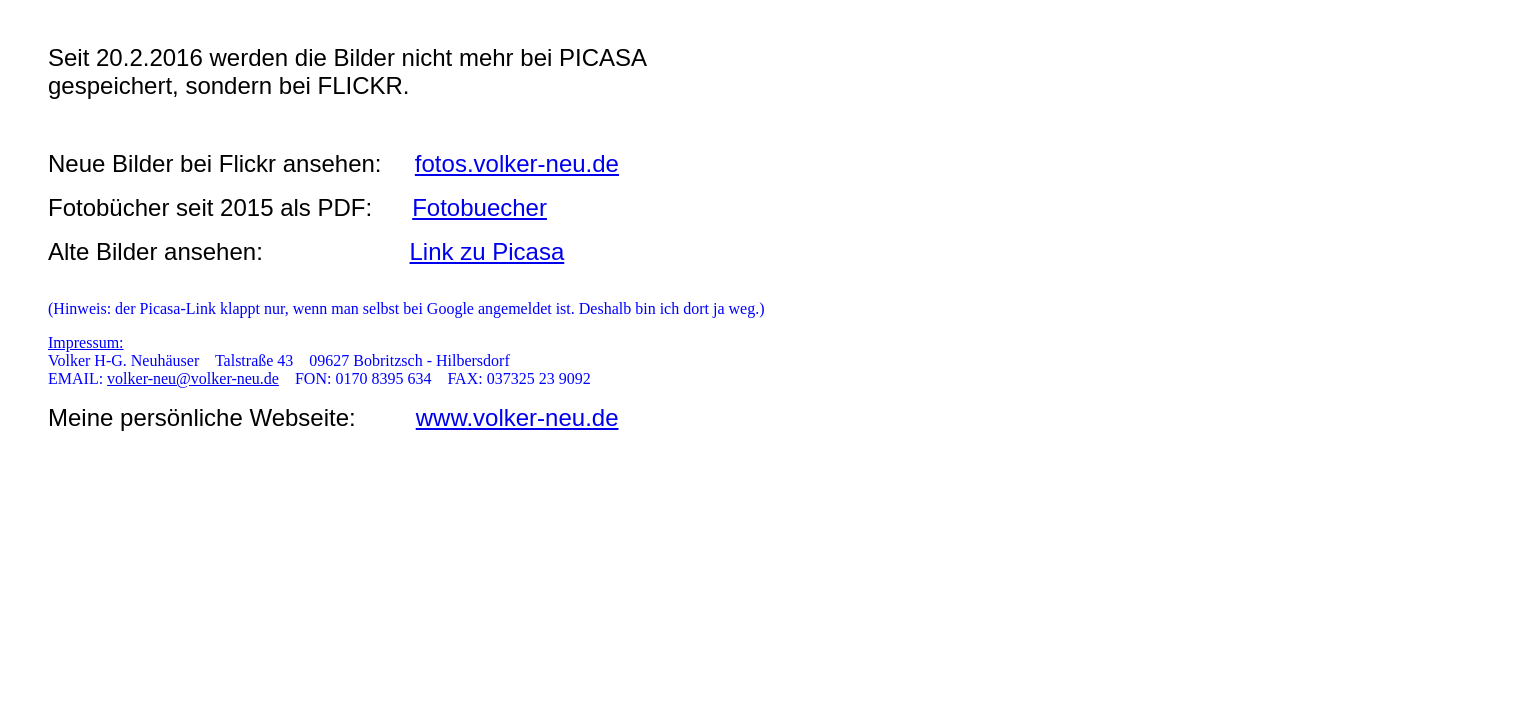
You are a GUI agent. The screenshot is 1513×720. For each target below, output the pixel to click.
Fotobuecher (479, 207)
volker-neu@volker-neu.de (193, 378)
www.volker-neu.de (517, 417)
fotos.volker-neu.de (517, 163)
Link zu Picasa (487, 251)
